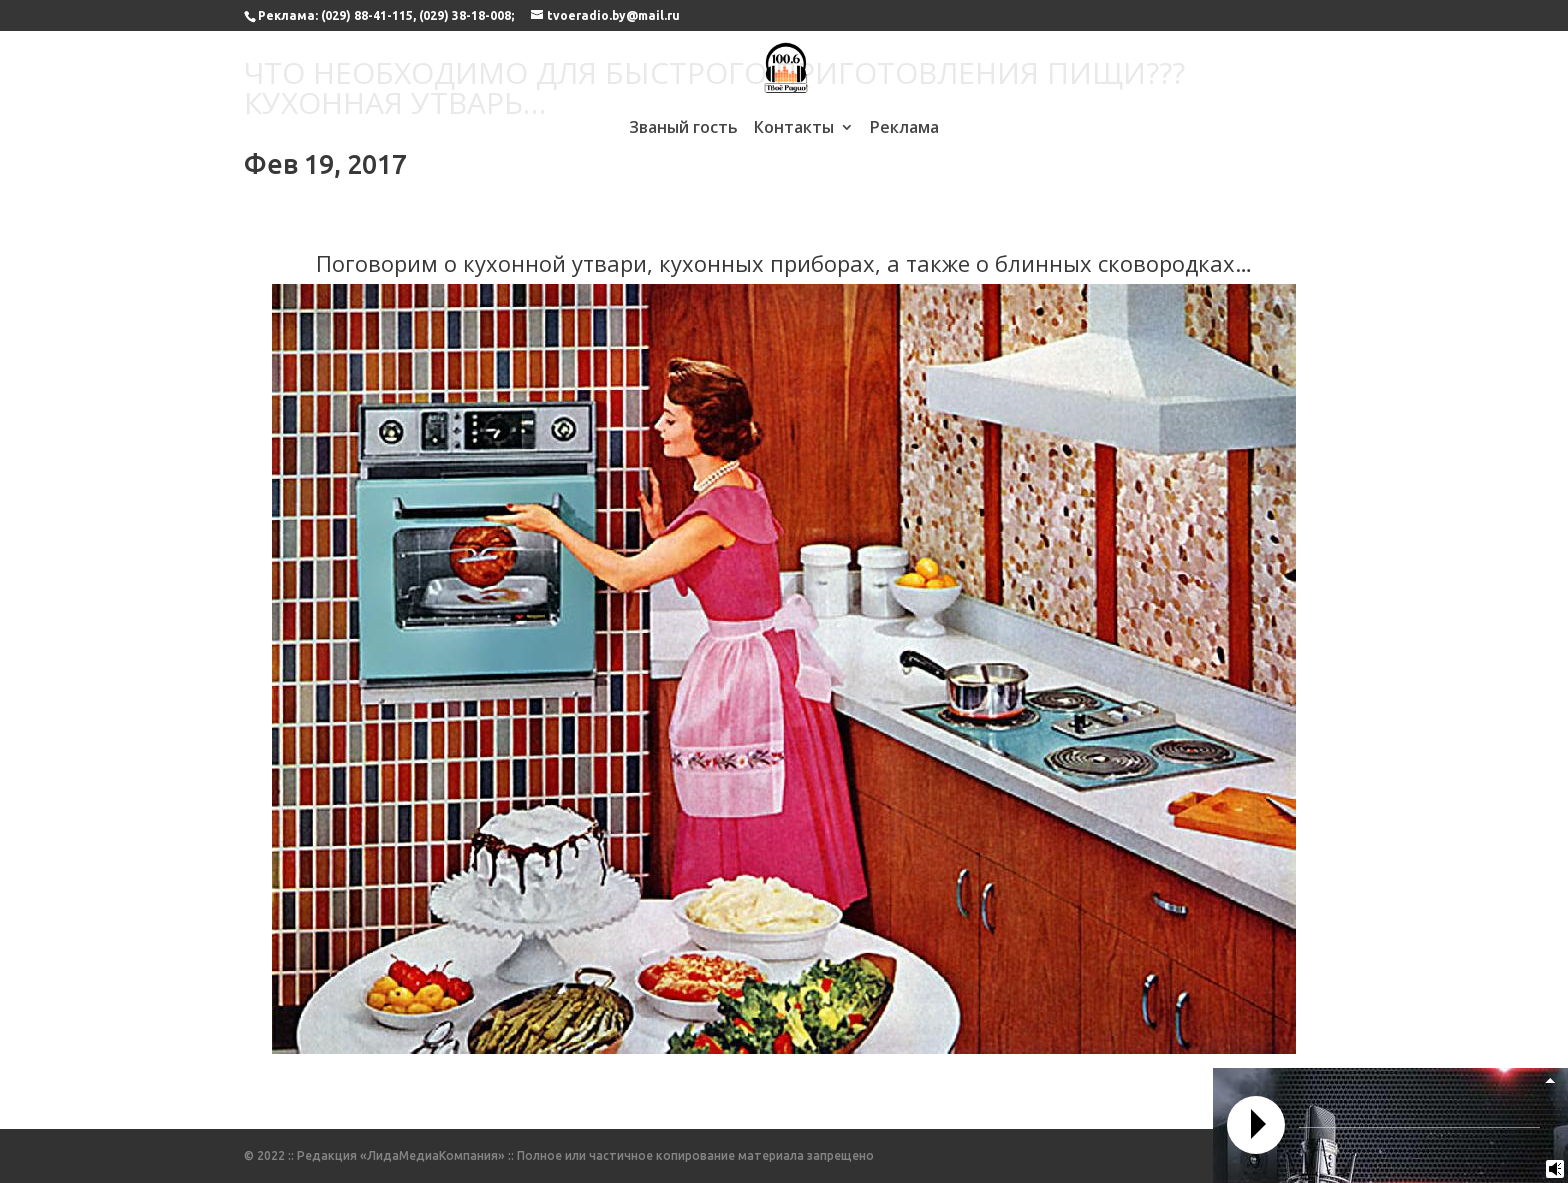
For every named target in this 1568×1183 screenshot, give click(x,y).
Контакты (794, 129)
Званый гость (683, 129)
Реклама (904, 129)
